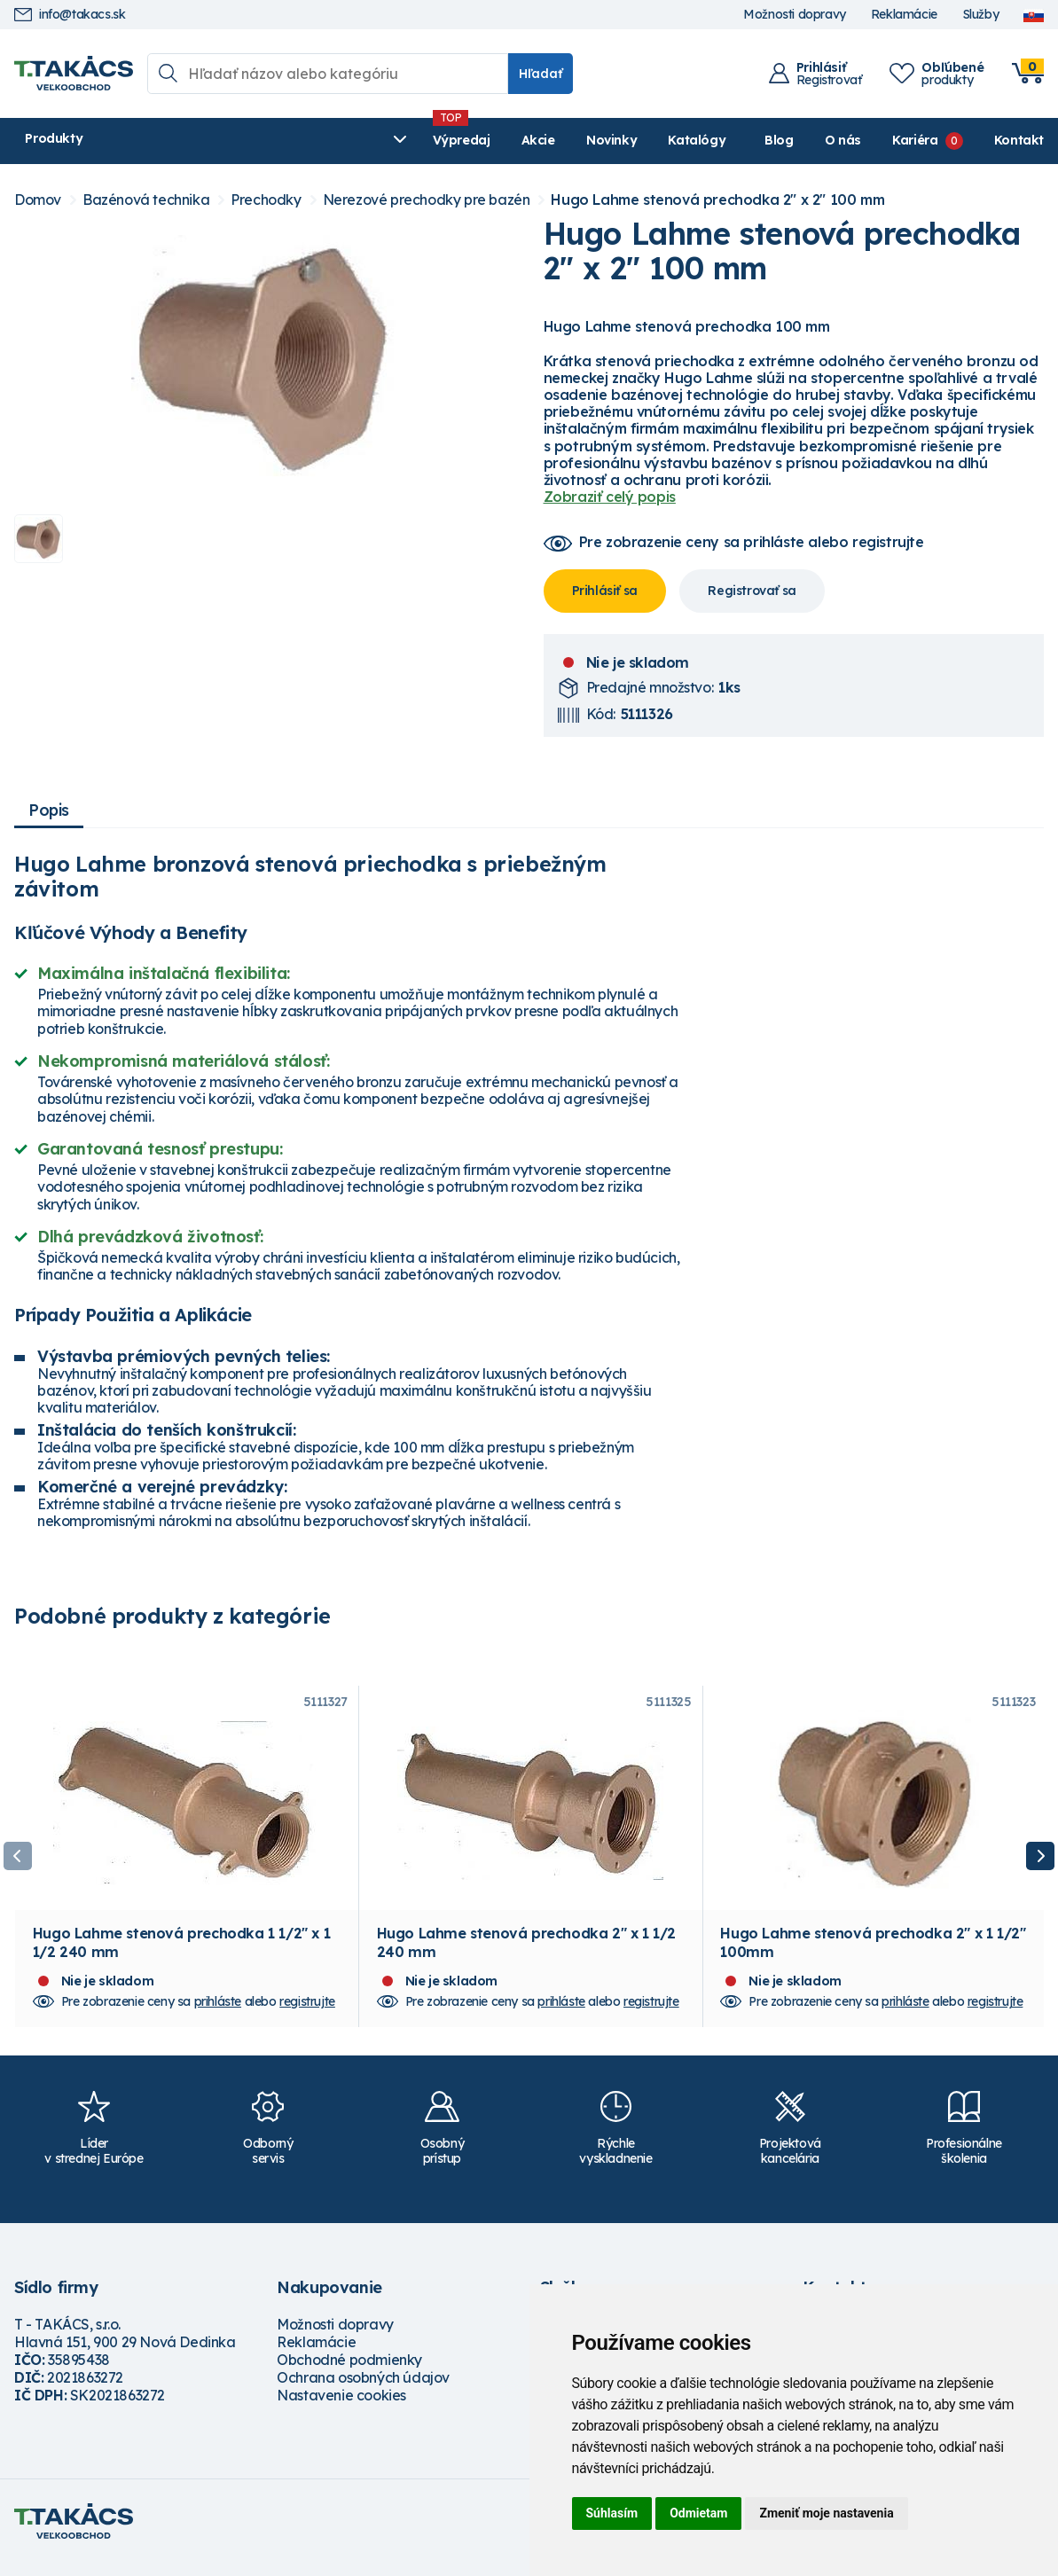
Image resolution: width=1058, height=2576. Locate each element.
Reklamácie (904, 14)
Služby (980, 14)
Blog (778, 140)
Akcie (361, 140)
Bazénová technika (145, 200)
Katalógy (520, 140)
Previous (18, 1862)
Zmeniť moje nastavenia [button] (826, 2513)
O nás (843, 140)
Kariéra (914, 140)
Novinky (434, 140)
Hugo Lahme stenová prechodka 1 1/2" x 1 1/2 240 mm (181, 1954)
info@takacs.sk (69, 14)
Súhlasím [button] (612, 2513)
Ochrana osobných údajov (363, 2390)
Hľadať (540, 74)
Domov (37, 200)
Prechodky (266, 200)
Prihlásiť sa (605, 591)
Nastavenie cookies (341, 2407)
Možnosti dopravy (794, 14)
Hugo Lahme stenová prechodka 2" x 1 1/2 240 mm (526, 1954)
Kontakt (1019, 140)
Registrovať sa (751, 591)
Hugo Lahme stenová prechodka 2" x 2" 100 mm (717, 200)
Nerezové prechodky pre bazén (426, 200)
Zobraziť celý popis (610, 496)
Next (1040, 1862)
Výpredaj (284, 140)
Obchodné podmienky (349, 2372)
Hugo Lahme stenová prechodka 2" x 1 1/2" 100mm (872, 1954)
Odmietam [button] (698, 2513)
